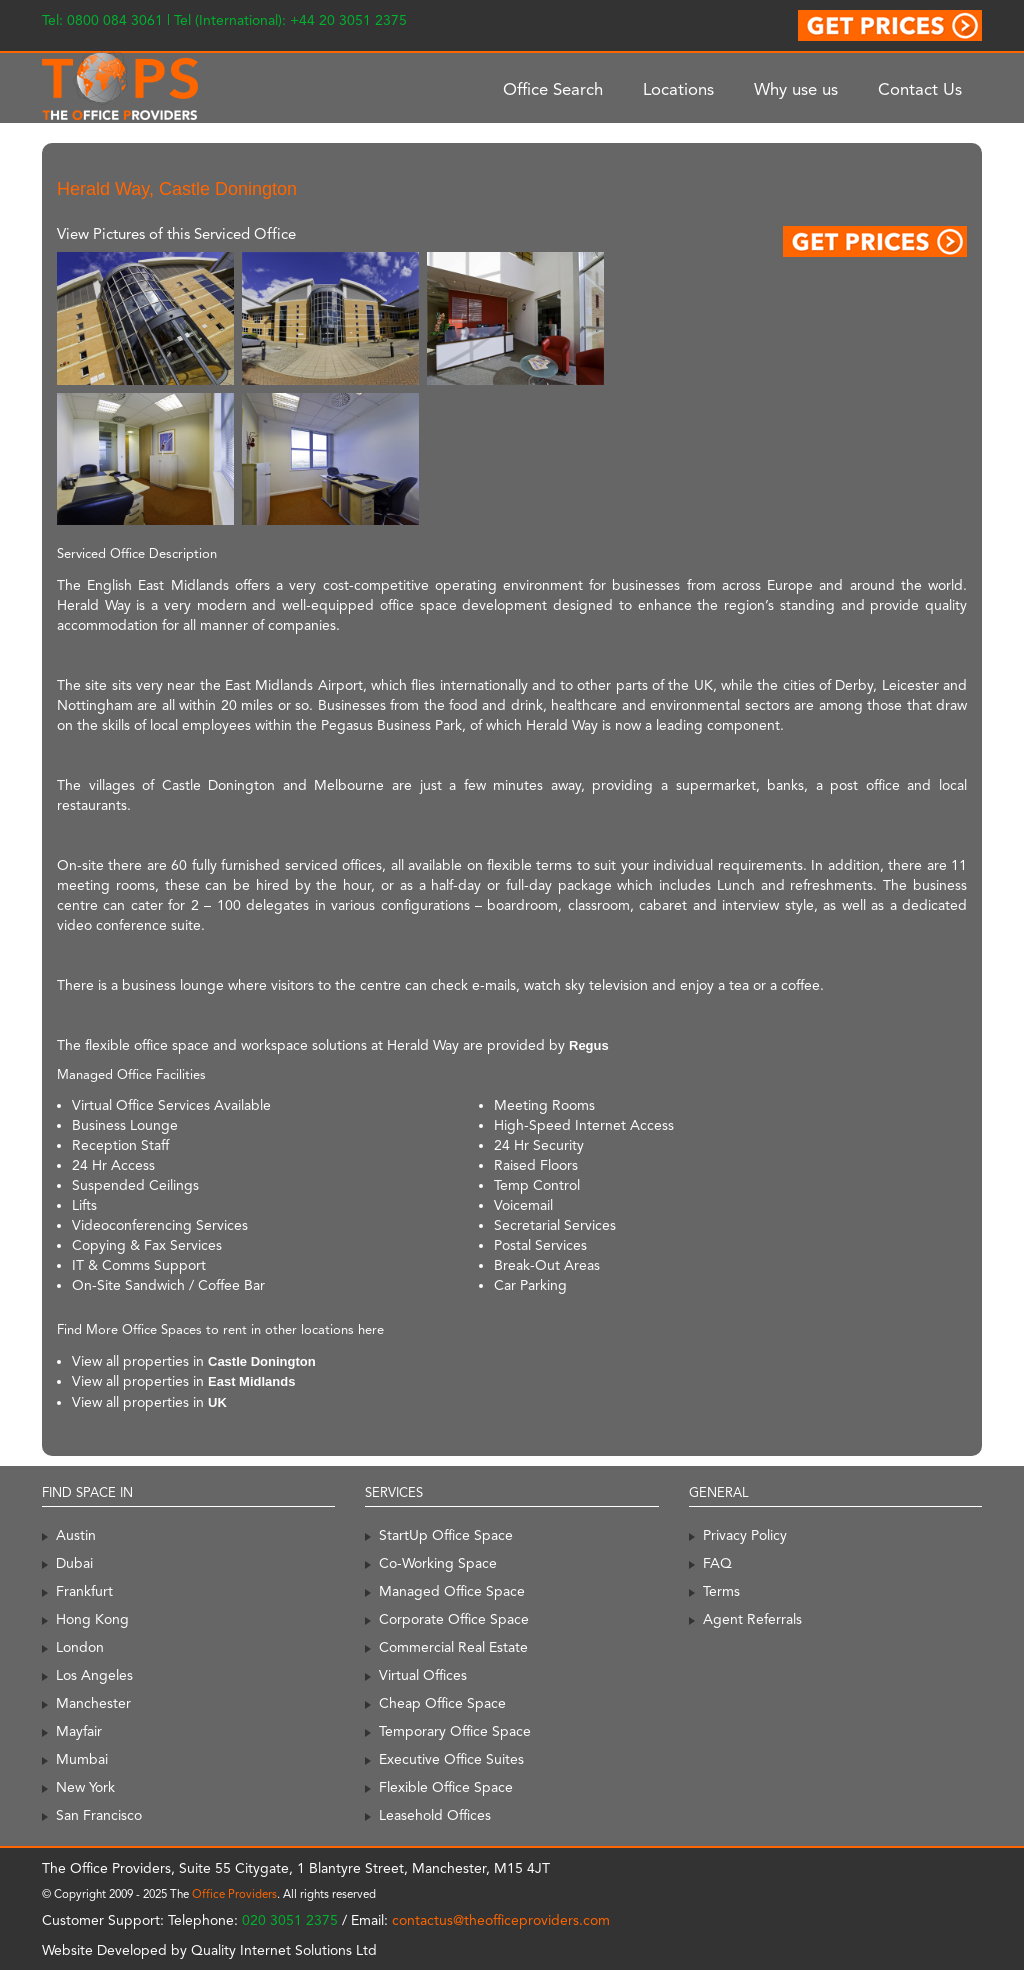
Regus (589, 1045)
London (80, 1647)
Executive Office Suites (451, 1759)
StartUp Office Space (446, 1535)
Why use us (796, 89)
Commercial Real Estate (453, 1647)
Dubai (74, 1563)
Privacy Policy (745, 1535)
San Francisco (99, 1815)
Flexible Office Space (446, 1787)
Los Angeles (94, 1675)
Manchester (93, 1703)
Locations (678, 89)
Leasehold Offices (435, 1815)
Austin (76, 1535)
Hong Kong (92, 1619)
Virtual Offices (423, 1675)
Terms (721, 1591)
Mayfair (79, 1731)
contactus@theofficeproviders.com (501, 1920)
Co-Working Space (438, 1563)
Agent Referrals (752, 1619)
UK (217, 1402)
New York (85, 1787)
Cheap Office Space (442, 1703)
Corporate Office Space (454, 1619)
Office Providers (234, 1894)
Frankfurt (84, 1591)
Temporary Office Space (455, 1731)
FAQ (717, 1563)
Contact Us (920, 89)
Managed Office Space (452, 1591)
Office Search (553, 89)
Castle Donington (262, 1361)
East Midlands (251, 1381)
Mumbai (82, 1759)
